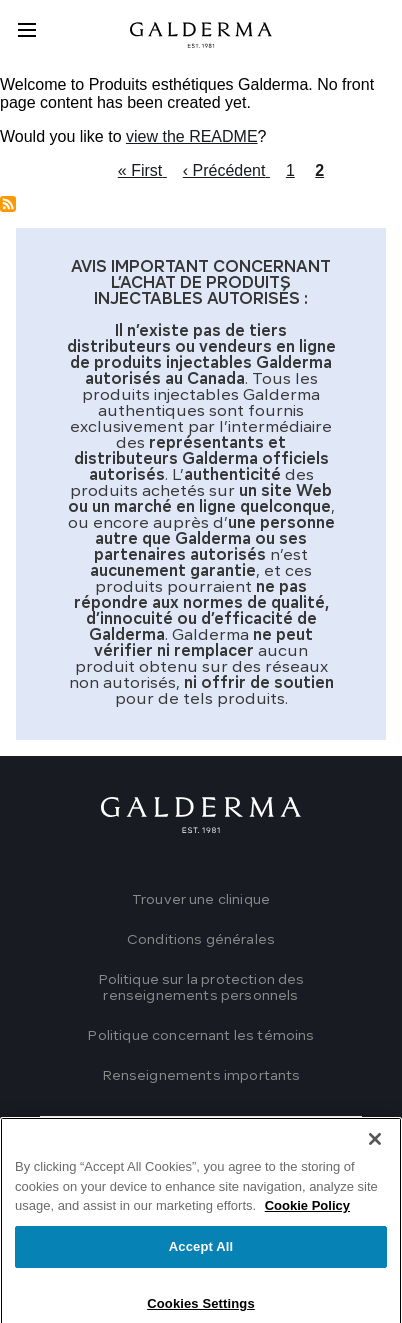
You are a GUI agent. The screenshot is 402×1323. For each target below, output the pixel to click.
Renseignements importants (201, 1076)
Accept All (201, 1261)
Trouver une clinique (201, 900)
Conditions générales (201, 940)
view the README (192, 136)
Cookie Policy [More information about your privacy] (307, 1220)
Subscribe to (8, 204)
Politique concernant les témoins (200, 1036)
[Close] (375, 1154)
